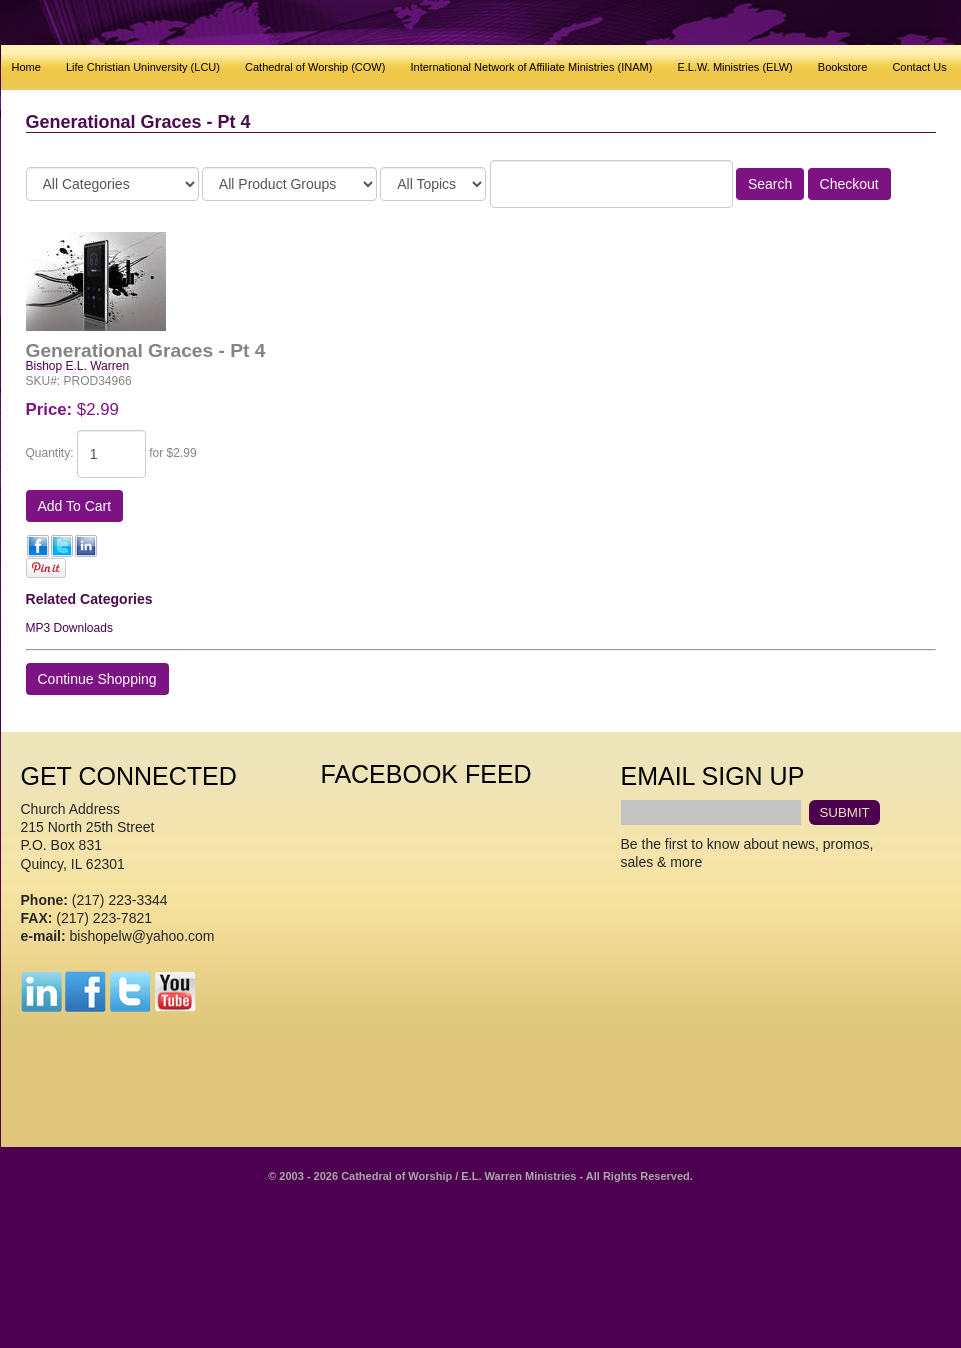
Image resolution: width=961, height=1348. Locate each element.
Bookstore (843, 67)
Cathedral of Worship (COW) (315, 67)
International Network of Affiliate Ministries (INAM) (531, 67)
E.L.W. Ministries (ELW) (734, 67)
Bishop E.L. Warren (78, 366)
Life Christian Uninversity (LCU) (143, 67)
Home (26, 67)
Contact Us (919, 67)
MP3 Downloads (69, 628)
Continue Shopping (97, 679)
